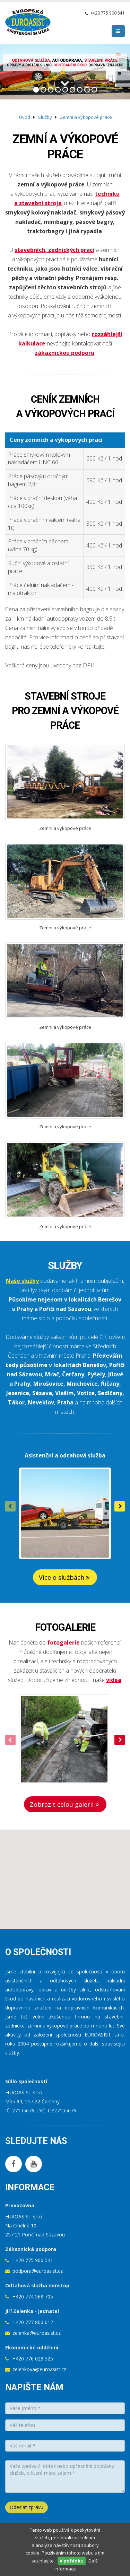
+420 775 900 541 (107, 13)
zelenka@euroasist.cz (36, 2333)
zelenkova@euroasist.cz (39, 2369)
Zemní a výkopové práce (86, 117)
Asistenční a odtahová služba (65, 1455)
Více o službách (65, 1577)
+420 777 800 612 (32, 2322)
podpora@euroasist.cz (37, 2271)
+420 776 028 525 (32, 2358)
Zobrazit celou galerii (65, 1804)
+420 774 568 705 (32, 2296)
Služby (45, 117)
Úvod (24, 117)
